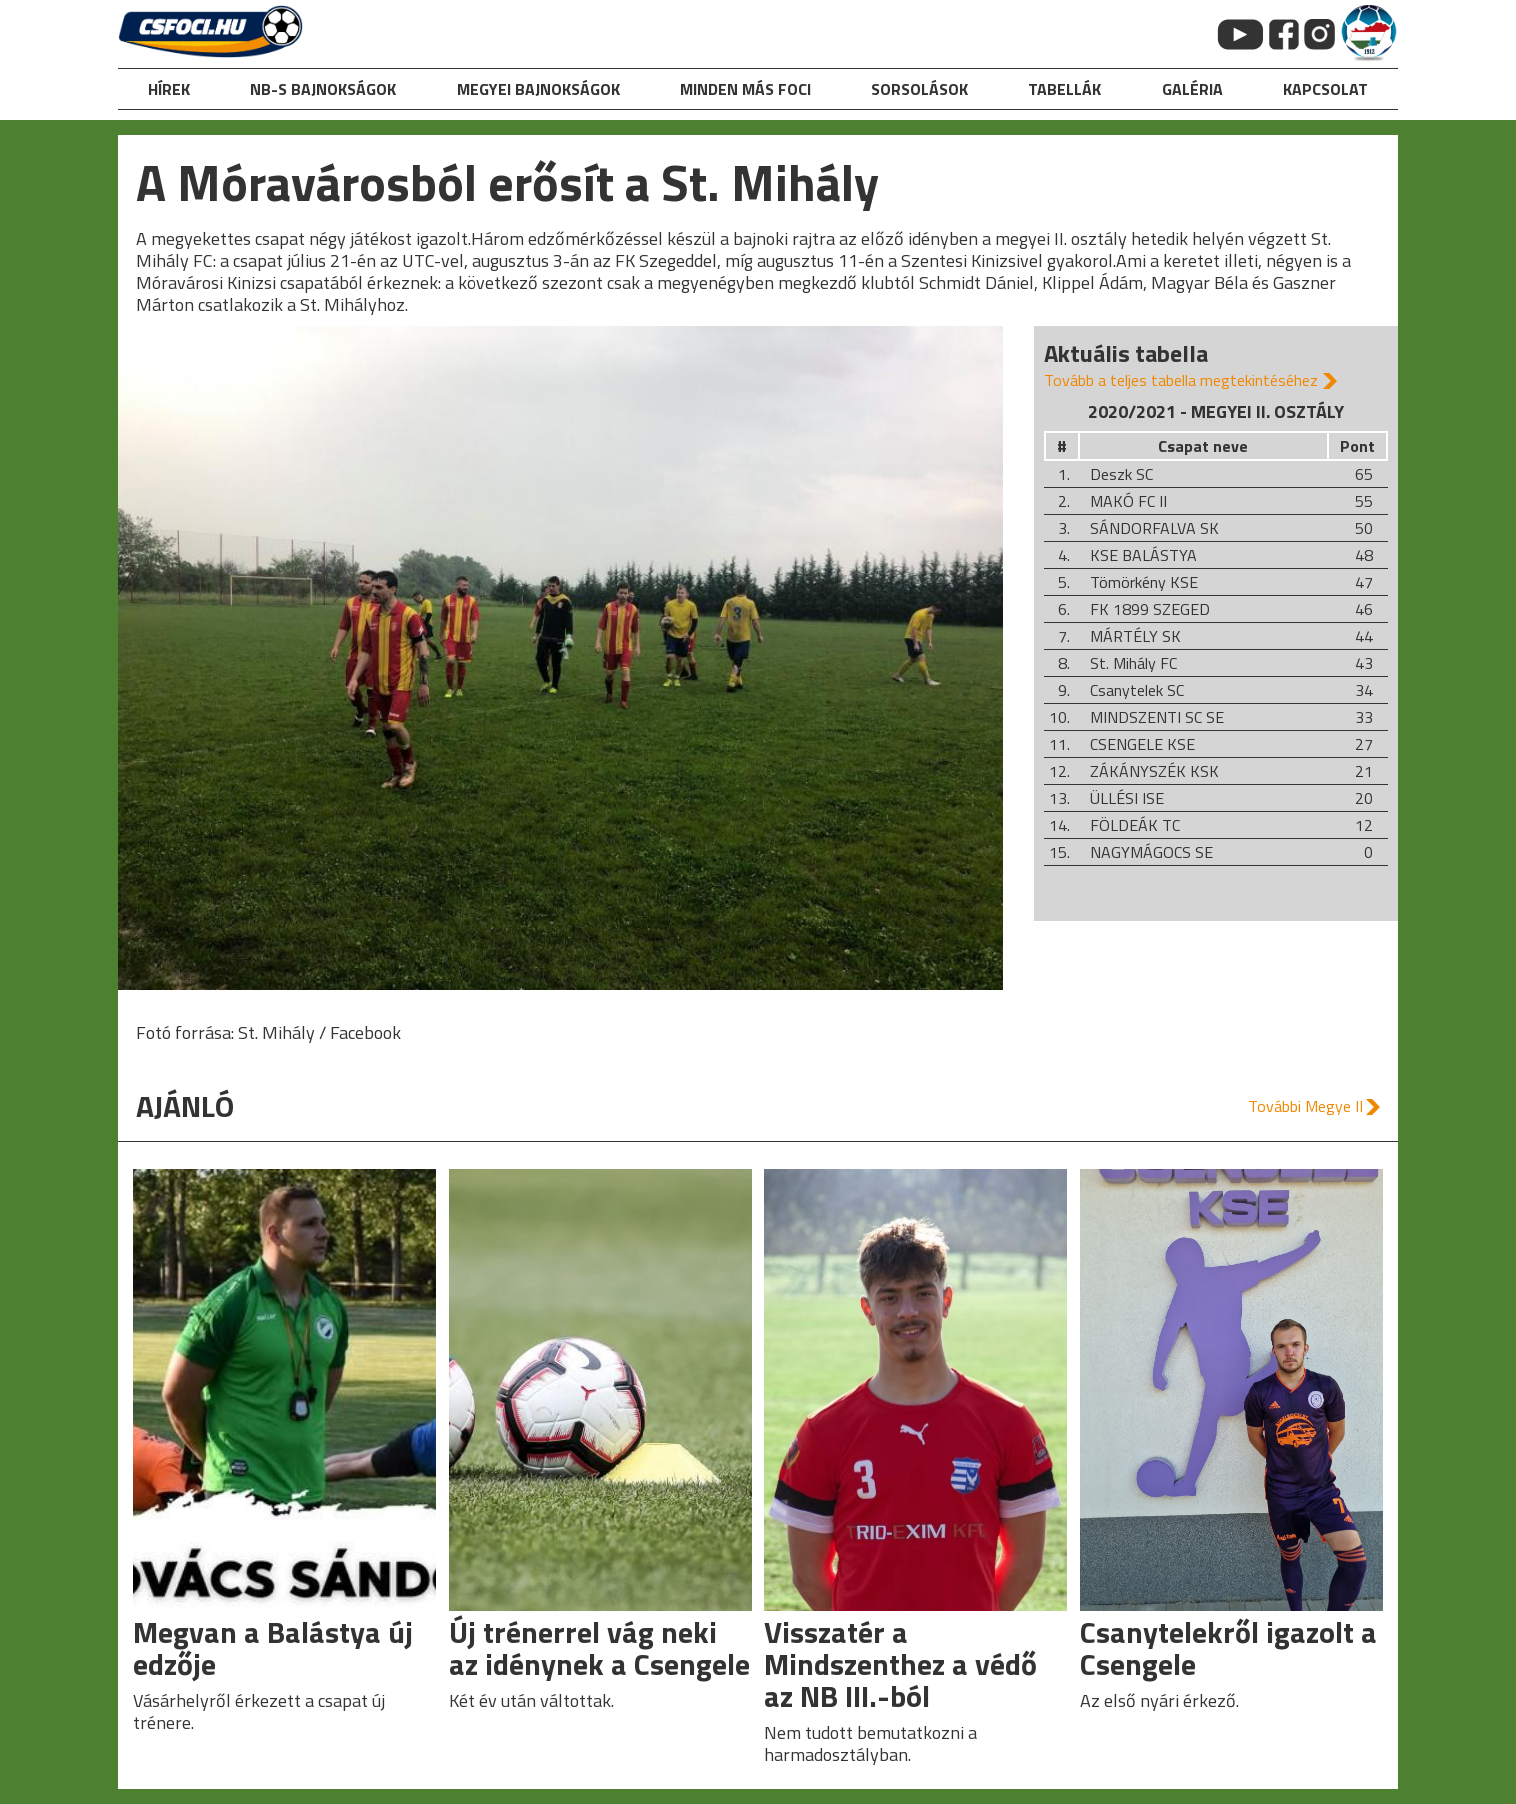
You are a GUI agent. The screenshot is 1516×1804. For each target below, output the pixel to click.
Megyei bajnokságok (538, 89)
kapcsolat (1325, 89)
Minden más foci (745, 89)
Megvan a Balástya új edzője (273, 1648)
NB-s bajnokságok (323, 89)
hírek (169, 89)
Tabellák (1064, 89)
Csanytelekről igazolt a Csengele (1228, 1648)
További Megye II (1305, 1106)
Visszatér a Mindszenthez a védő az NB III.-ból (900, 1664)
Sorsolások (919, 89)
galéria (1192, 89)
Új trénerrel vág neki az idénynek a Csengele (599, 1648)
